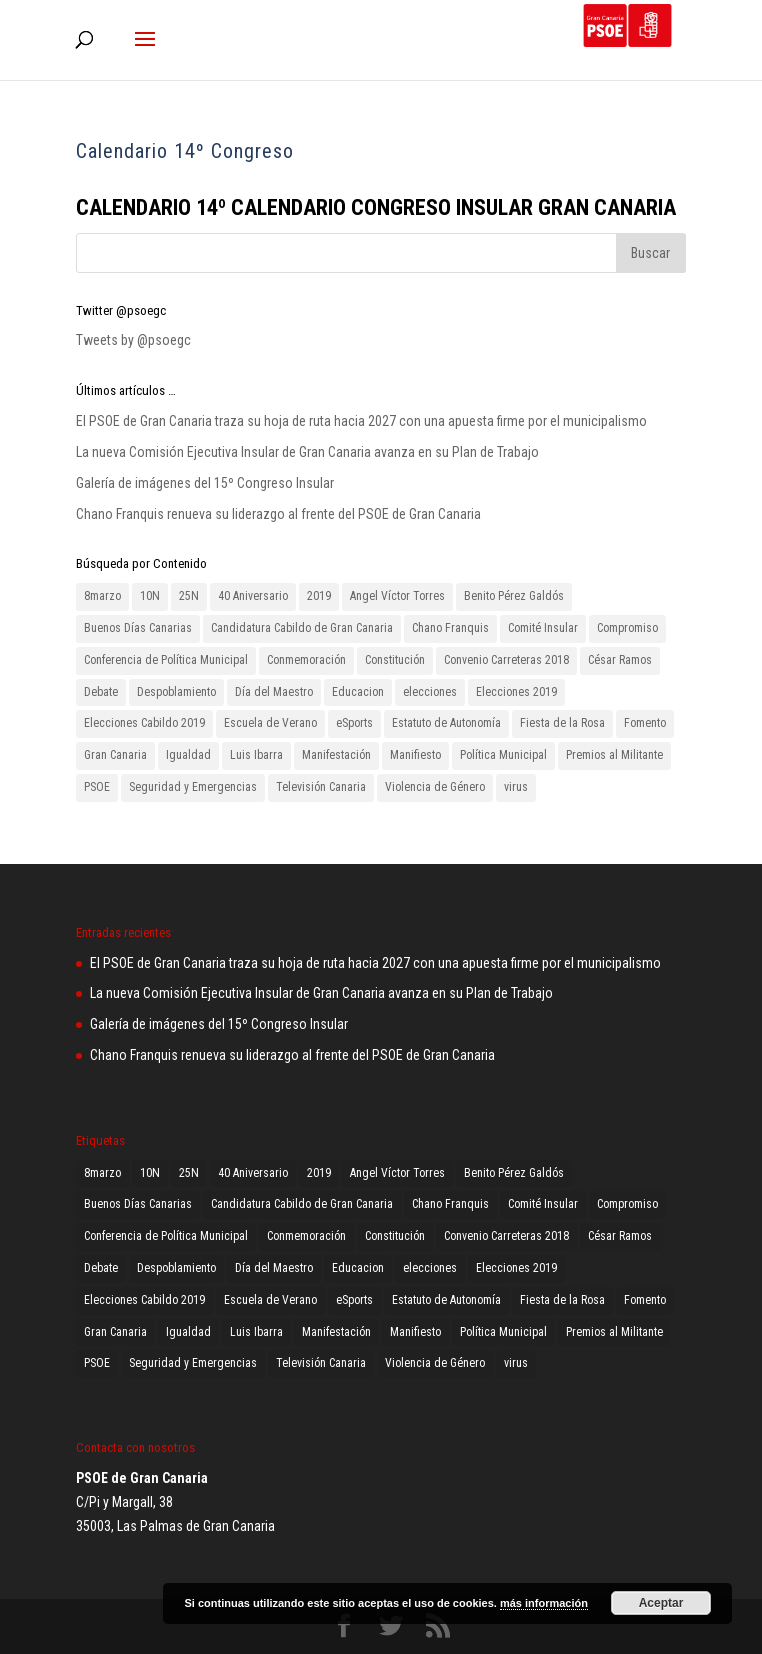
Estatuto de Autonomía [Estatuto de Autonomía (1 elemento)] (446, 723)
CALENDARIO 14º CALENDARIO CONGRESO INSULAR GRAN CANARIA (378, 207)
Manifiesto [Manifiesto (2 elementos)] (415, 755)
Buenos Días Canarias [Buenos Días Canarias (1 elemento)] (138, 628)
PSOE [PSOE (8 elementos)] (97, 787)
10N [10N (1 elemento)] (150, 596)
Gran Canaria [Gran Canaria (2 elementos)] (115, 755)
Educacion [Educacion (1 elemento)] (358, 692)
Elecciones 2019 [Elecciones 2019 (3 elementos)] (516, 692)
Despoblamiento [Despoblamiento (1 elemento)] (176, 692)
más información (544, 1603)
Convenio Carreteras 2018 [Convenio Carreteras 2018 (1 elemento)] (506, 660)
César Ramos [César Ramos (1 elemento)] (620, 660)
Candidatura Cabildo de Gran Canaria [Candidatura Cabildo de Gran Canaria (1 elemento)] (302, 628)
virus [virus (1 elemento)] (516, 787)
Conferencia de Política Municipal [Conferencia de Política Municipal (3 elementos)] (166, 660)
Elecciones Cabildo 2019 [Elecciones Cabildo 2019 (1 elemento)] (144, 723)
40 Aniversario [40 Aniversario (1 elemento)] (253, 596)
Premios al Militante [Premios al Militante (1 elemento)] (614, 755)
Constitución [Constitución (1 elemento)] (395, 660)
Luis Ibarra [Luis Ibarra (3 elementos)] (256, 755)
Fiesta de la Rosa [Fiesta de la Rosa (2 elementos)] (562, 723)
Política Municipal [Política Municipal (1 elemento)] (503, 755)
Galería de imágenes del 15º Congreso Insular (205, 483)
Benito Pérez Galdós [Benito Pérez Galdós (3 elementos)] (514, 596)
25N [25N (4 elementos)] (189, 596)
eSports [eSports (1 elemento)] (354, 723)
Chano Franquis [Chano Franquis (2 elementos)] (450, 628)
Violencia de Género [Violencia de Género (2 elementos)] (435, 787)
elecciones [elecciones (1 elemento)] (430, 692)
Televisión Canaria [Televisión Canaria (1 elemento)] (321, 787)
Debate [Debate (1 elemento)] (101, 692)
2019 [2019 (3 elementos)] (319, 596)
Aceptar (661, 1603)
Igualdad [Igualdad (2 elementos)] (188, 755)
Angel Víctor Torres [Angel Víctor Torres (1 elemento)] (397, 596)
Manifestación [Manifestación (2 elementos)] (336, 755)
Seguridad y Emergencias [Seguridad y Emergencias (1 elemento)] (193, 787)
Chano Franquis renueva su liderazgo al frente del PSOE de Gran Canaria (278, 514)
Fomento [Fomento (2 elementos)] (645, 723)
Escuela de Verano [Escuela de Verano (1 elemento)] (270, 723)
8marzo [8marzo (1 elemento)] (102, 596)
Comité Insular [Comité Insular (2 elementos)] (543, 628)
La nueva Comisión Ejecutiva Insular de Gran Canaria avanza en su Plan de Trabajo (307, 452)
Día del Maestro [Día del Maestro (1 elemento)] (274, 692)
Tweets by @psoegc (133, 340)
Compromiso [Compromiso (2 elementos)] (627, 628)
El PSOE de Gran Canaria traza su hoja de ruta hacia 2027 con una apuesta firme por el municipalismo (361, 421)
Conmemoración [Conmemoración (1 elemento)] (306, 660)
